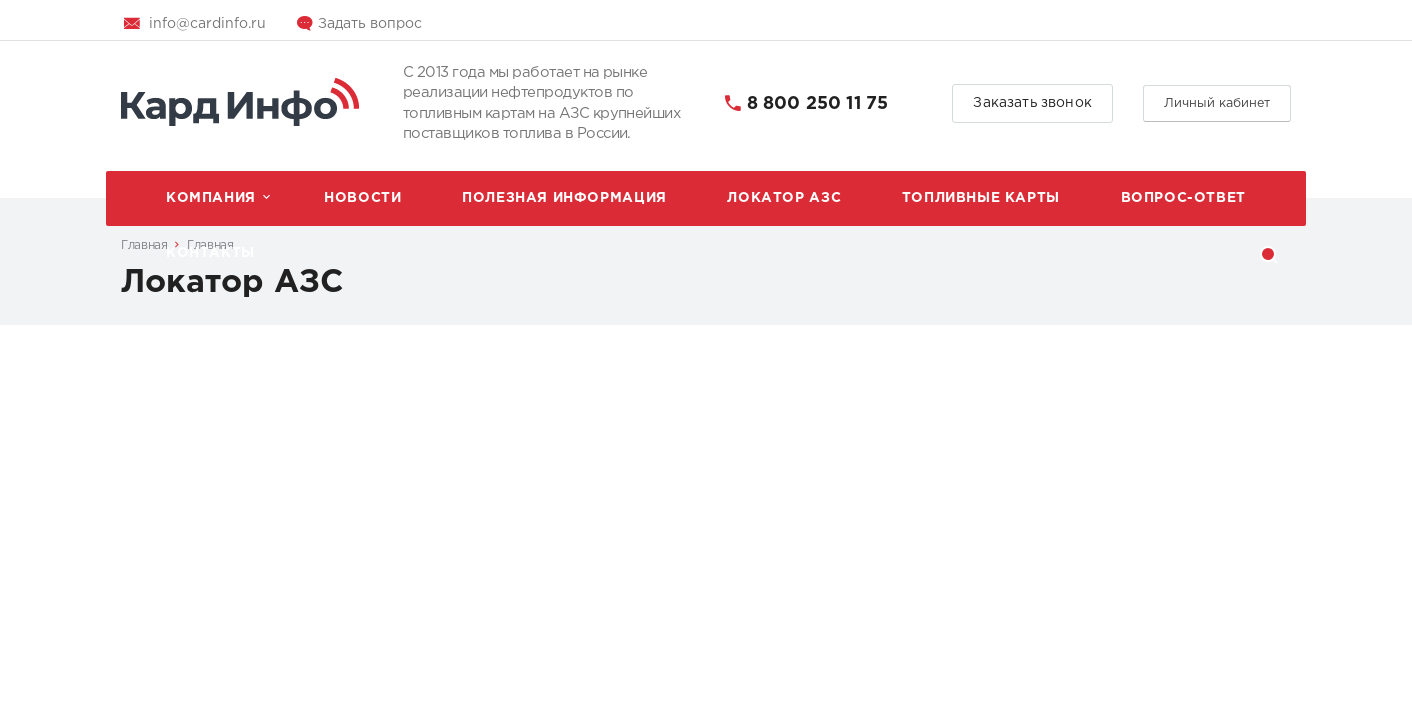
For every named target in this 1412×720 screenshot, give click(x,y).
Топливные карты (981, 198)
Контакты (210, 253)
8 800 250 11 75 (818, 104)
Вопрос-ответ (1183, 198)
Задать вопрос (370, 24)
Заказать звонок (1032, 103)
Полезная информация (564, 198)
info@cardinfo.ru (207, 24)
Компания (211, 198)
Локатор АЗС (784, 198)
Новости (362, 198)
